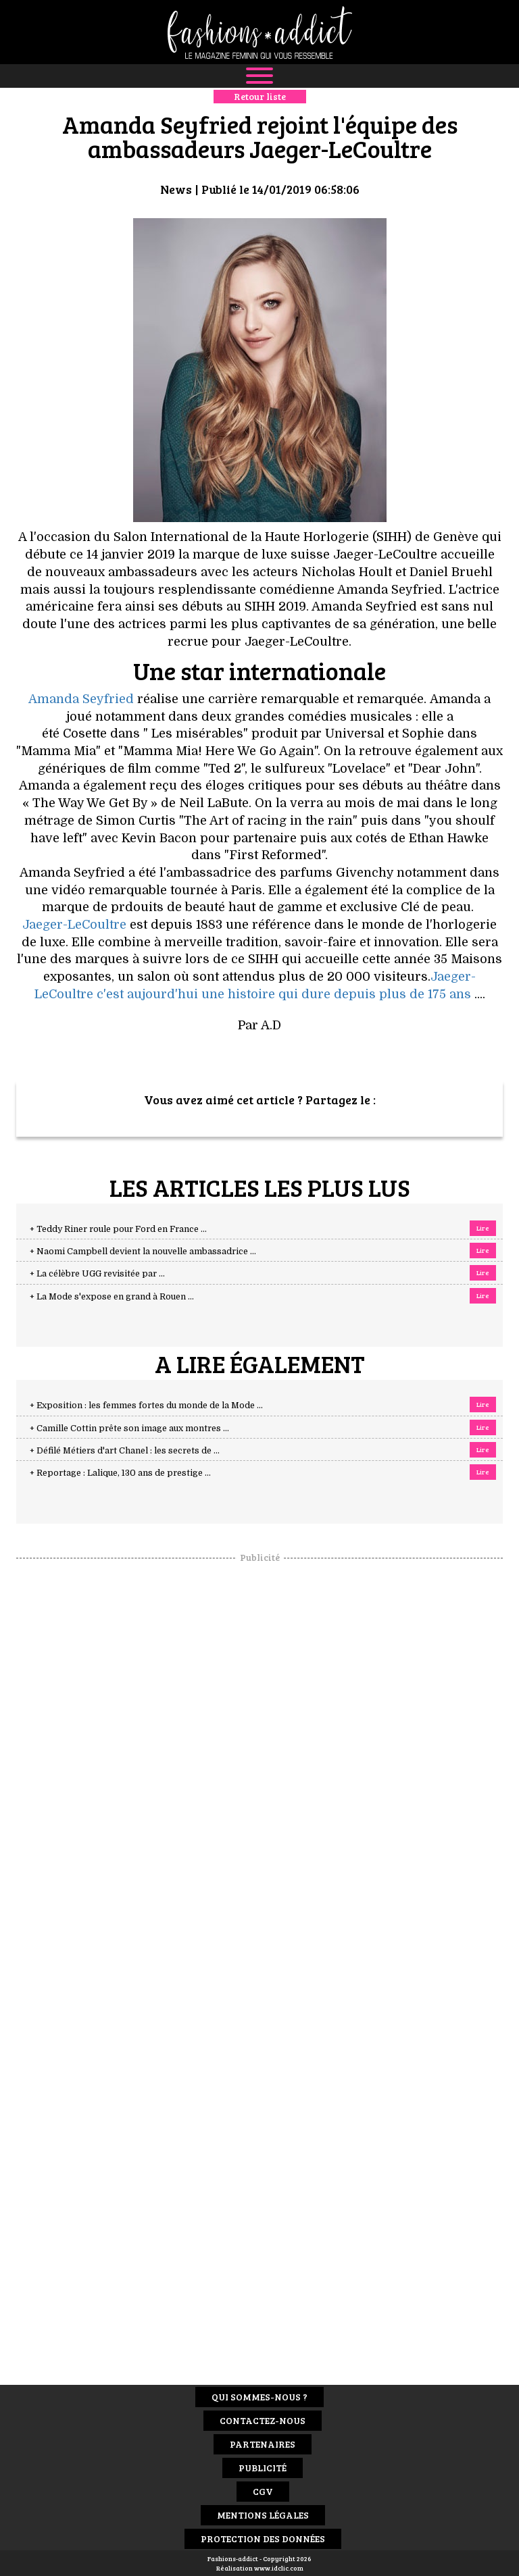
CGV (263, 2491)
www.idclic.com (278, 2568)
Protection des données (263, 2538)
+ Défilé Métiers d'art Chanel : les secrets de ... (125, 1451)
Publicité (263, 2467)
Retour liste (260, 96)
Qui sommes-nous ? (259, 2396)
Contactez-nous (262, 2420)
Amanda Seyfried (81, 699)
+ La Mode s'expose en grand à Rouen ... (112, 1297)
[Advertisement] (259, 1766)
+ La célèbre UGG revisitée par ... (97, 1274)
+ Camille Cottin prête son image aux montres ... (129, 1428)
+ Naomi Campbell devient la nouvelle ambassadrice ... (143, 1251)
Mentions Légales (263, 2514)
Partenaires (262, 2444)
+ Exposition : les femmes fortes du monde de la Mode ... (146, 1405)
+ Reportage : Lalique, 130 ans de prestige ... (120, 1473)
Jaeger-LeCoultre (74, 924)
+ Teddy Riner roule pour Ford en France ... (118, 1229)
